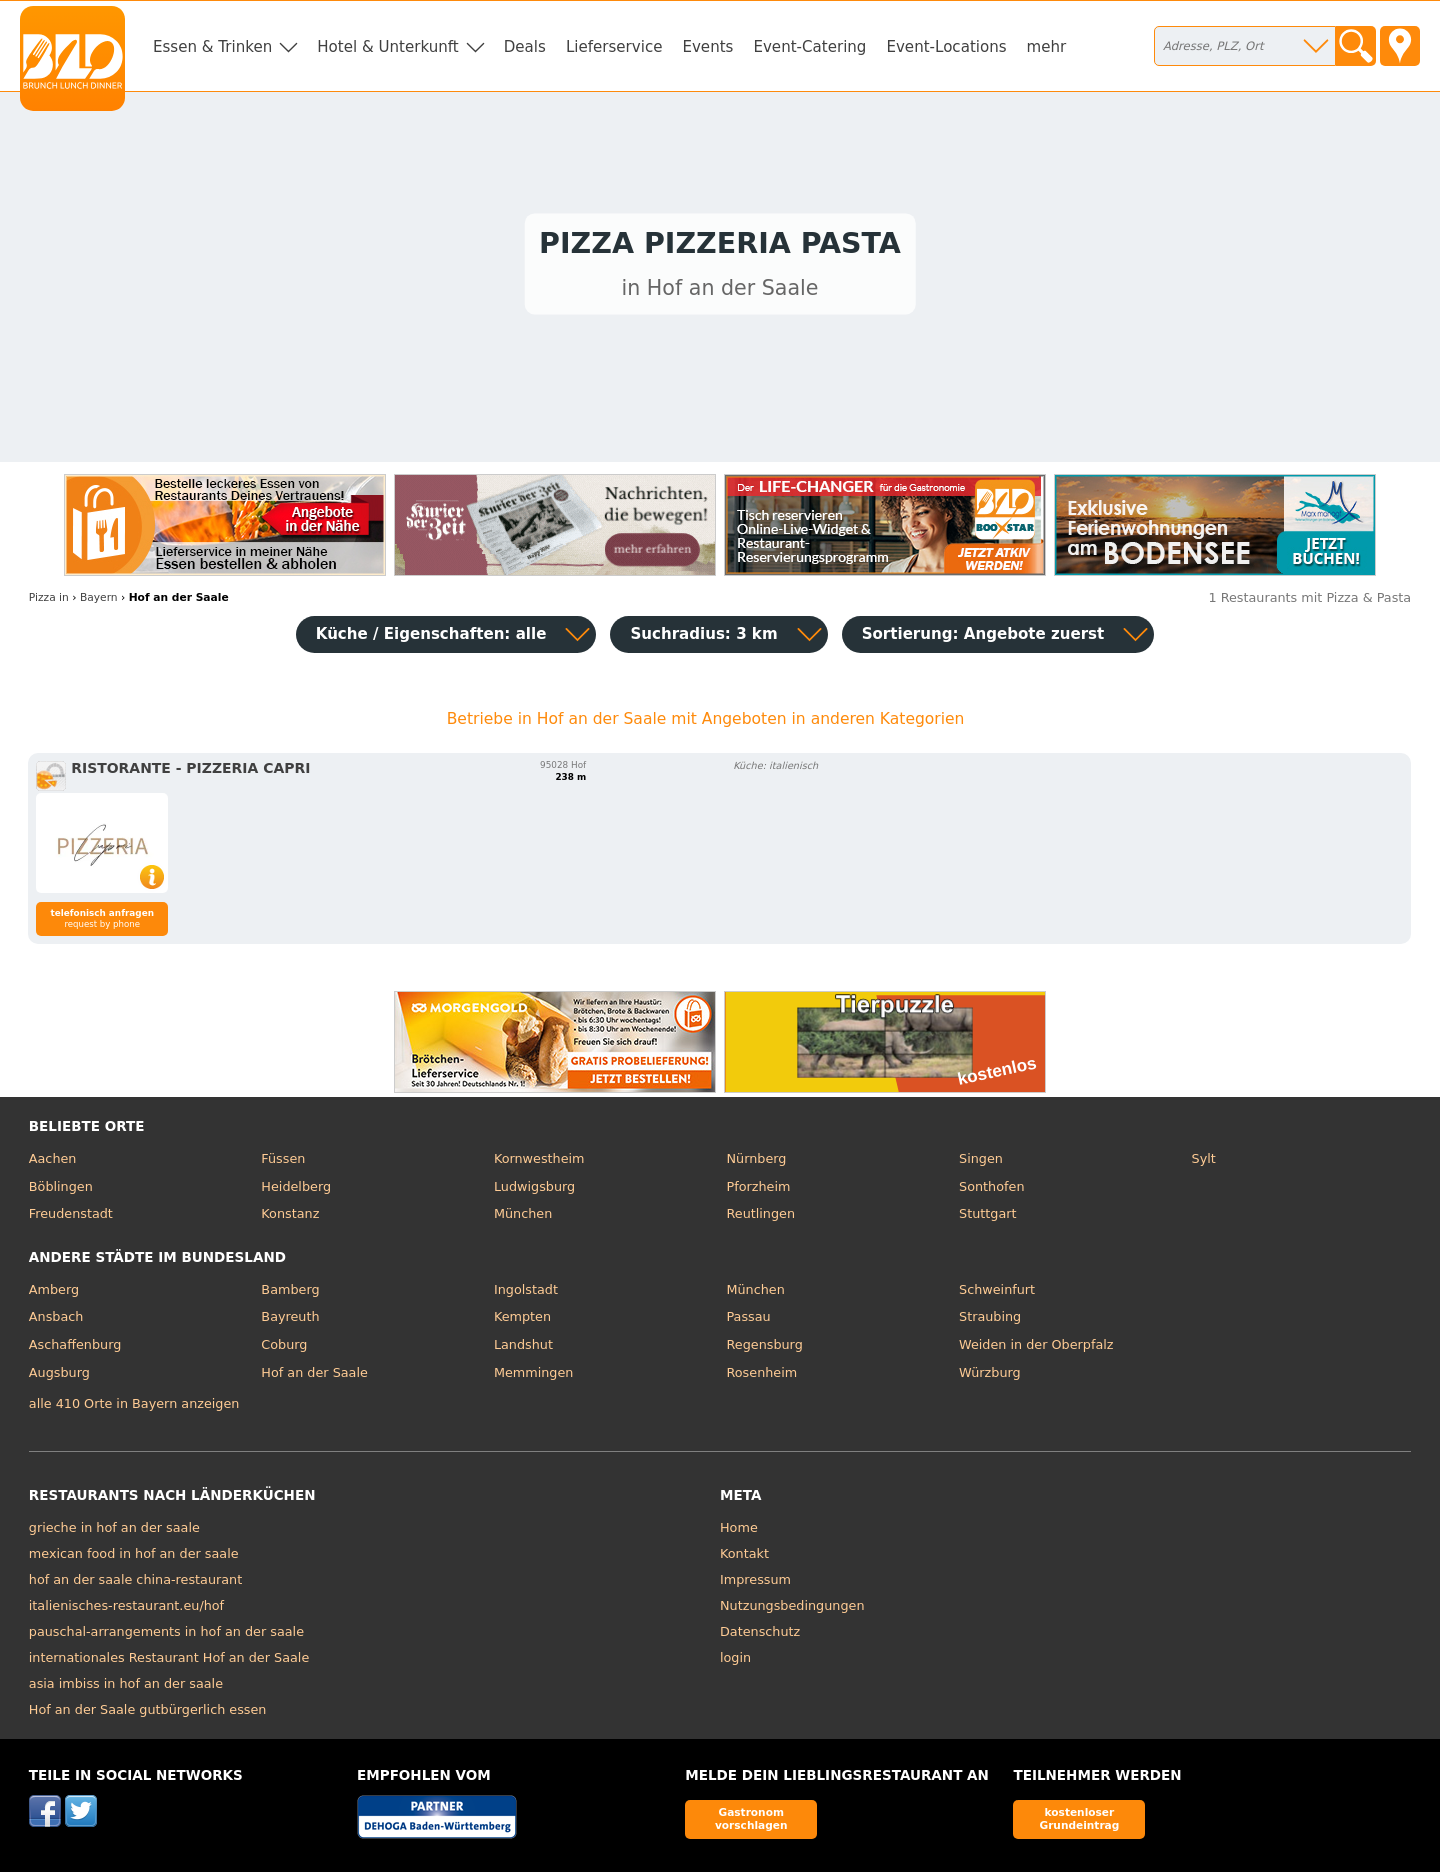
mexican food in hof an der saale (134, 1558)
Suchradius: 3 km (703, 639)
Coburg (284, 1349)
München (523, 1218)
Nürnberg (756, 1163)
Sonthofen (991, 1191)
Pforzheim (758, 1191)
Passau (748, 1321)
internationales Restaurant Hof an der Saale (169, 1662)
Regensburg (764, 1349)
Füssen (283, 1163)
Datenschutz (760, 1636)
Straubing (990, 1321)
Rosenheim (761, 1376)
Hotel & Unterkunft (387, 47)
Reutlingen (760, 1218)
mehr (1047, 47)
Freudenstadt (71, 1218)
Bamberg (290, 1294)
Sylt (1204, 1163)
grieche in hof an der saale (114, 1532)
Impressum (755, 1584)
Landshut (523, 1349)
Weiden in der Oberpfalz (1036, 1349)
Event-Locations (946, 47)
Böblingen (61, 1191)
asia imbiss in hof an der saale (126, 1688)
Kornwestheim (539, 1163)
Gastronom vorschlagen (751, 1823)
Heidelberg (296, 1191)
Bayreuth (290, 1321)
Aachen (53, 1163)
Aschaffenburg (75, 1349)
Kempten (522, 1321)
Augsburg (59, 1376)
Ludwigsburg (534, 1191)
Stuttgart (987, 1218)
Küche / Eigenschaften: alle (431, 639)
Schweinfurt (997, 1294)
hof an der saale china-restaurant (135, 1584)
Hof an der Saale (314, 1376)
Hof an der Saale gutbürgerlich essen (148, 1714)
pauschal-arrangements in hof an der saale (166, 1636)
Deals (525, 47)
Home (739, 1532)
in (49, 602)
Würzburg (990, 1376)
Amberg (54, 1294)
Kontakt (744, 1558)
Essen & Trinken (212, 47)
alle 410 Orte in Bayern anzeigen (134, 1407)
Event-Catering (809, 47)
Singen (981, 1163)
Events (707, 47)
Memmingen (534, 1376)
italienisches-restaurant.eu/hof (126, 1610)
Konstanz (290, 1218)
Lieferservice (614, 47)
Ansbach (56, 1321)
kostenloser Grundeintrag (1079, 1823)
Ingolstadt (526, 1294)
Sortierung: (983, 639)
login (735, 1662)
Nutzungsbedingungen (792, 1610)
